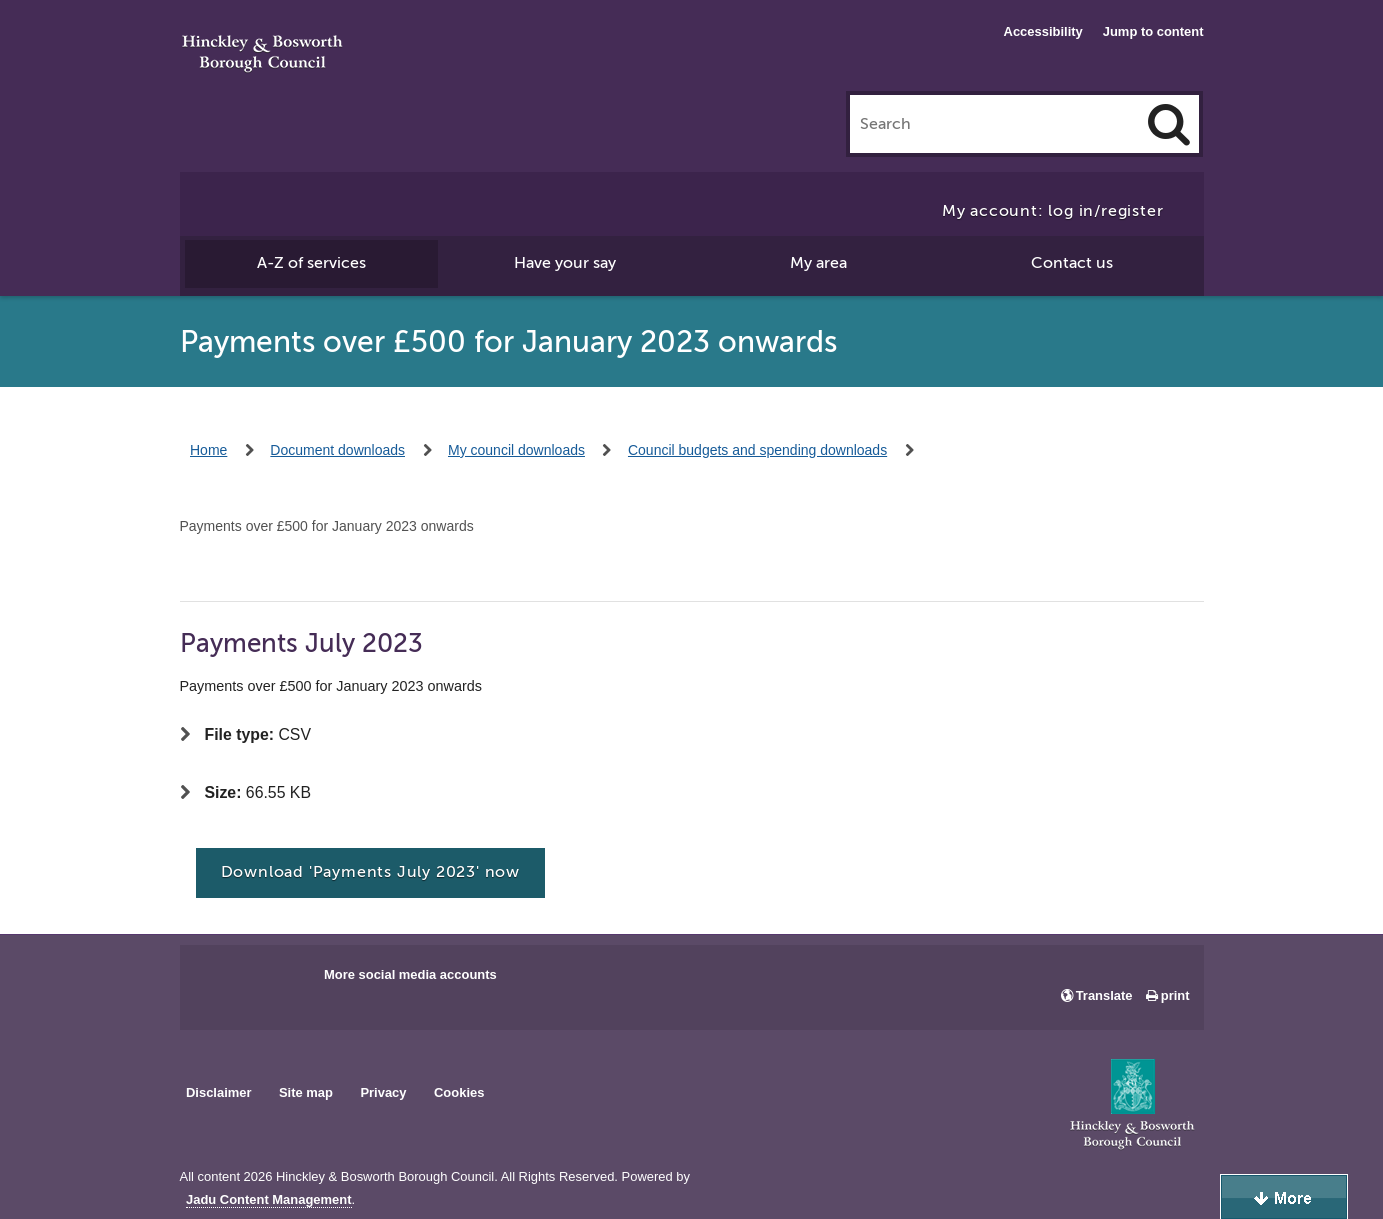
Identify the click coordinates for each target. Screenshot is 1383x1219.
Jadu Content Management (269, 1200)
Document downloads (337, 450)
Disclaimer (219, 1092)
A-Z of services (311, 263)
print (1175, 995)
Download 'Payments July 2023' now (370, 872)
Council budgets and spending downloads (757, 450)
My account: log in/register (1053, 211)
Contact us (1072, 263)
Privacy (383, 1092)
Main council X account (278, 981)
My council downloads (516, 450)
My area (818, 263)
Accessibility (1043, 31)
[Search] (1169, 124)
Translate (1104, 995)
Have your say (565, 263)
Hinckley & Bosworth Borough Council (262, 55)
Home (208, 450)
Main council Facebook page (216, 981)
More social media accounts (410, 974)
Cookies (459, 1092)
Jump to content (1153, 31)
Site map (306, 1092)
